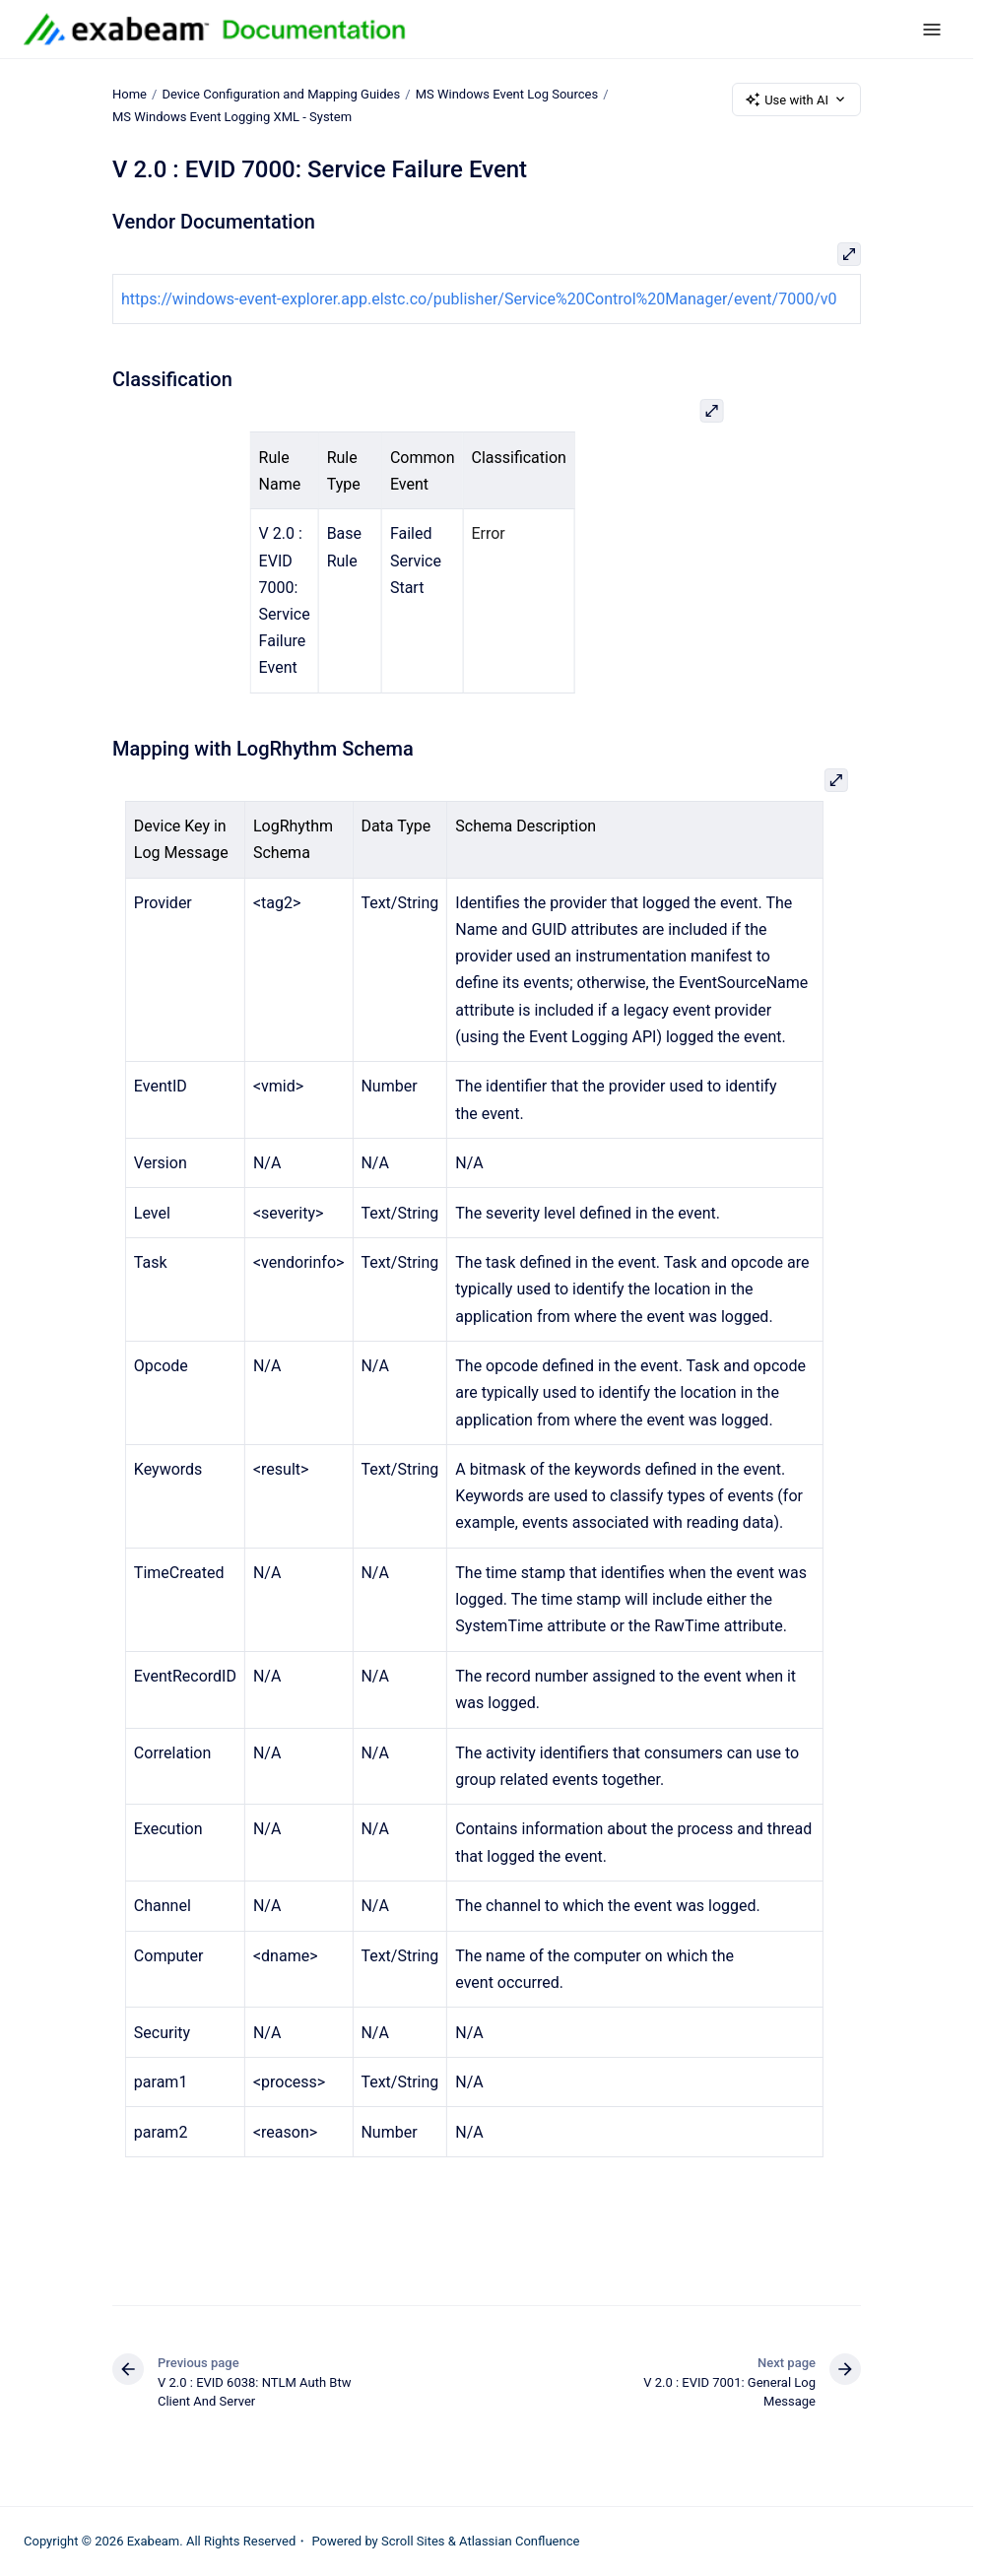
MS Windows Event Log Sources (507, 94)
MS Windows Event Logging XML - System (232, 116)
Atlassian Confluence (519, 2541)
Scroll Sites (413, 2541)
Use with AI (796, 99)
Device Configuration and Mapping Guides (281, 94)
